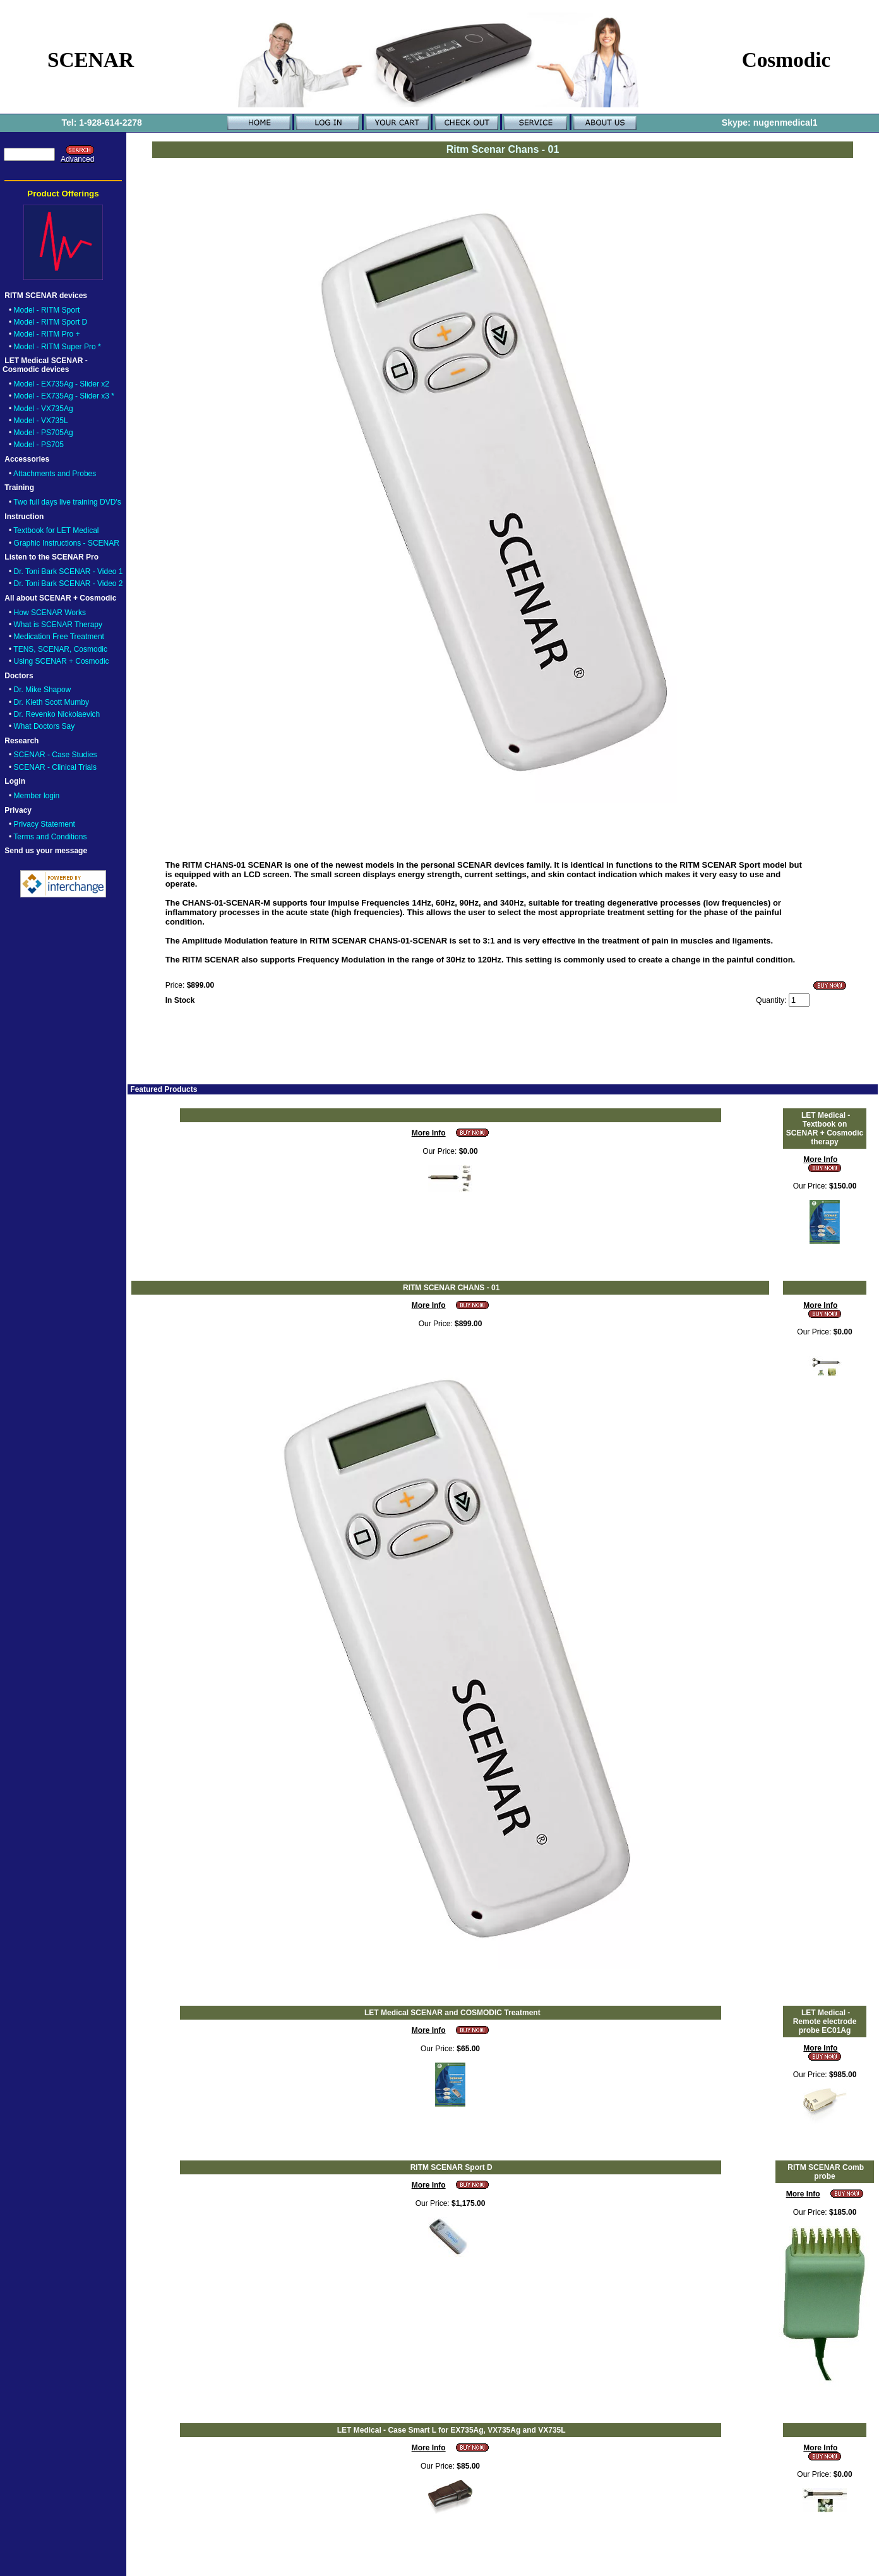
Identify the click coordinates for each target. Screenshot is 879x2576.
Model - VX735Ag (43, 408)
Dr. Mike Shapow (42, 689)
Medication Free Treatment (59, 636)
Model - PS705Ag (43, 432)
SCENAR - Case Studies (55, 754)
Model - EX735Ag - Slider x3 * (64, 396)
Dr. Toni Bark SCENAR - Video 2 (68, 583)
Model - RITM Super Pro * (57, 346)
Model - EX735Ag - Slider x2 (61, 384)
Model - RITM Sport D (51, 322)
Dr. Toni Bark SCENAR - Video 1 (68, 571)
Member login (37, 795)
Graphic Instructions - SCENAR (66, 543)
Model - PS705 (39, 444)
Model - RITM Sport (47, 310)
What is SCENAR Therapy (58, 624)
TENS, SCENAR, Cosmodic (60, 649)
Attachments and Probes (54, 473)
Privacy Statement (44, 824)
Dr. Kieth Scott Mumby (51, 702)
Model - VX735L (41, 420)
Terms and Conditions (50, 836)
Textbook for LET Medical (56, 530)
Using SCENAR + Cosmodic (61, 661)
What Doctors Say (44, 726)
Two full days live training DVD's (67, 502)
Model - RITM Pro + (47, 334)
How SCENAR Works (50, 612)
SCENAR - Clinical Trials (55, 767)
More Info (429, 1133)
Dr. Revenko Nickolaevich (57, 714)
